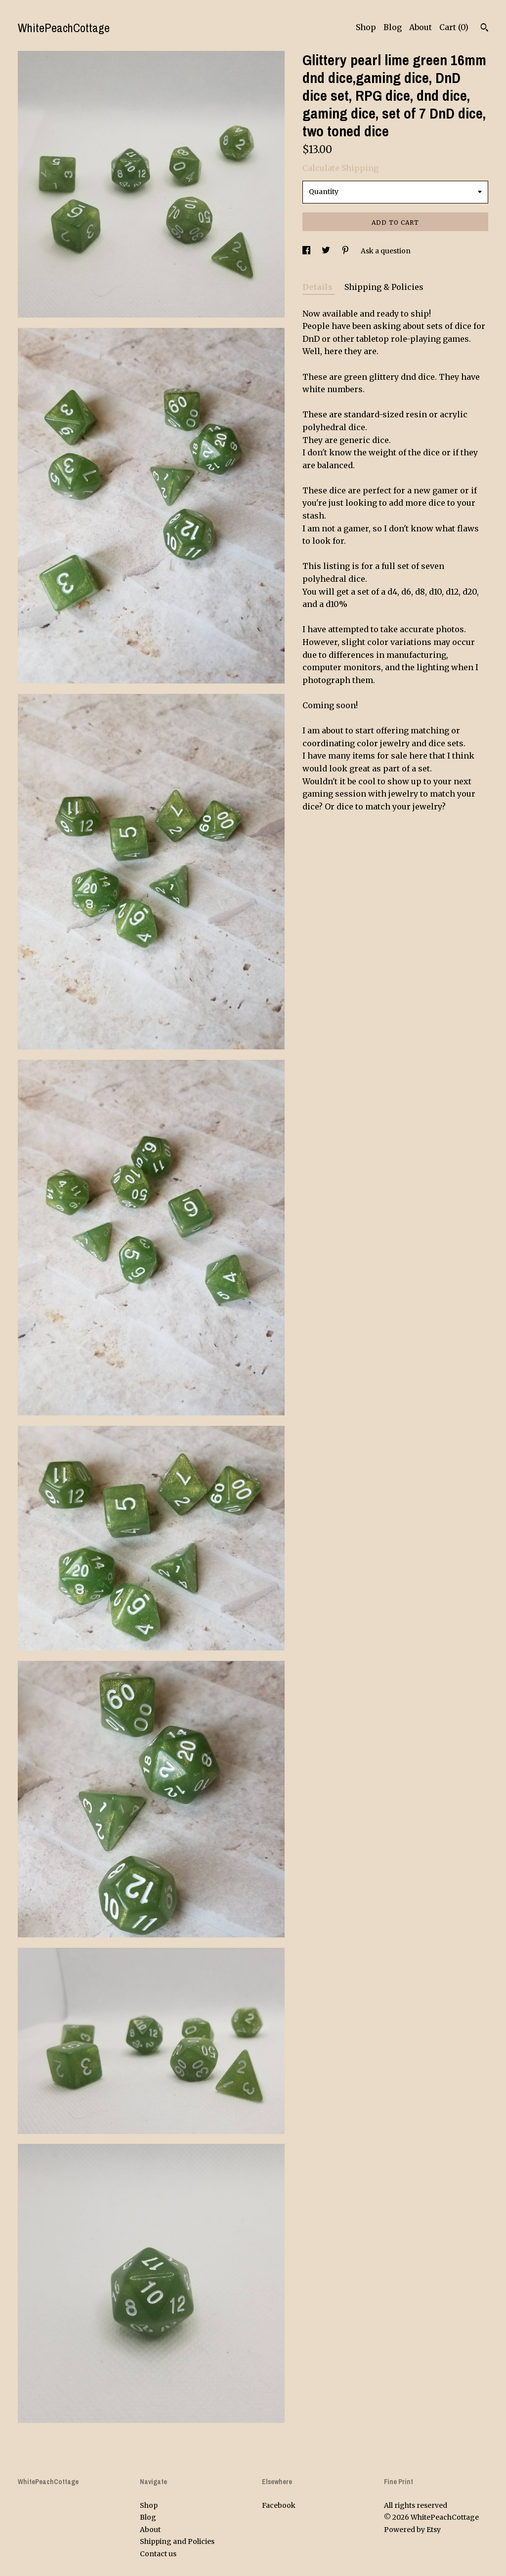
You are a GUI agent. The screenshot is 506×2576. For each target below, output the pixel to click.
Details (318, 287)
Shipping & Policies (383, 287)
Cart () (453, 27)
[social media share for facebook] (307, 250)
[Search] (484, 28)
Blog (392, 27)
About (420, 27)
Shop (366, 27)
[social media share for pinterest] (346, 250)
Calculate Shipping (340, 168)
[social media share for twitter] (327, 250)
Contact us (158, 2553)
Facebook (278, 2505)
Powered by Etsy (412, 2529)
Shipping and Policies (177, 2541)
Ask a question (386, 250)
